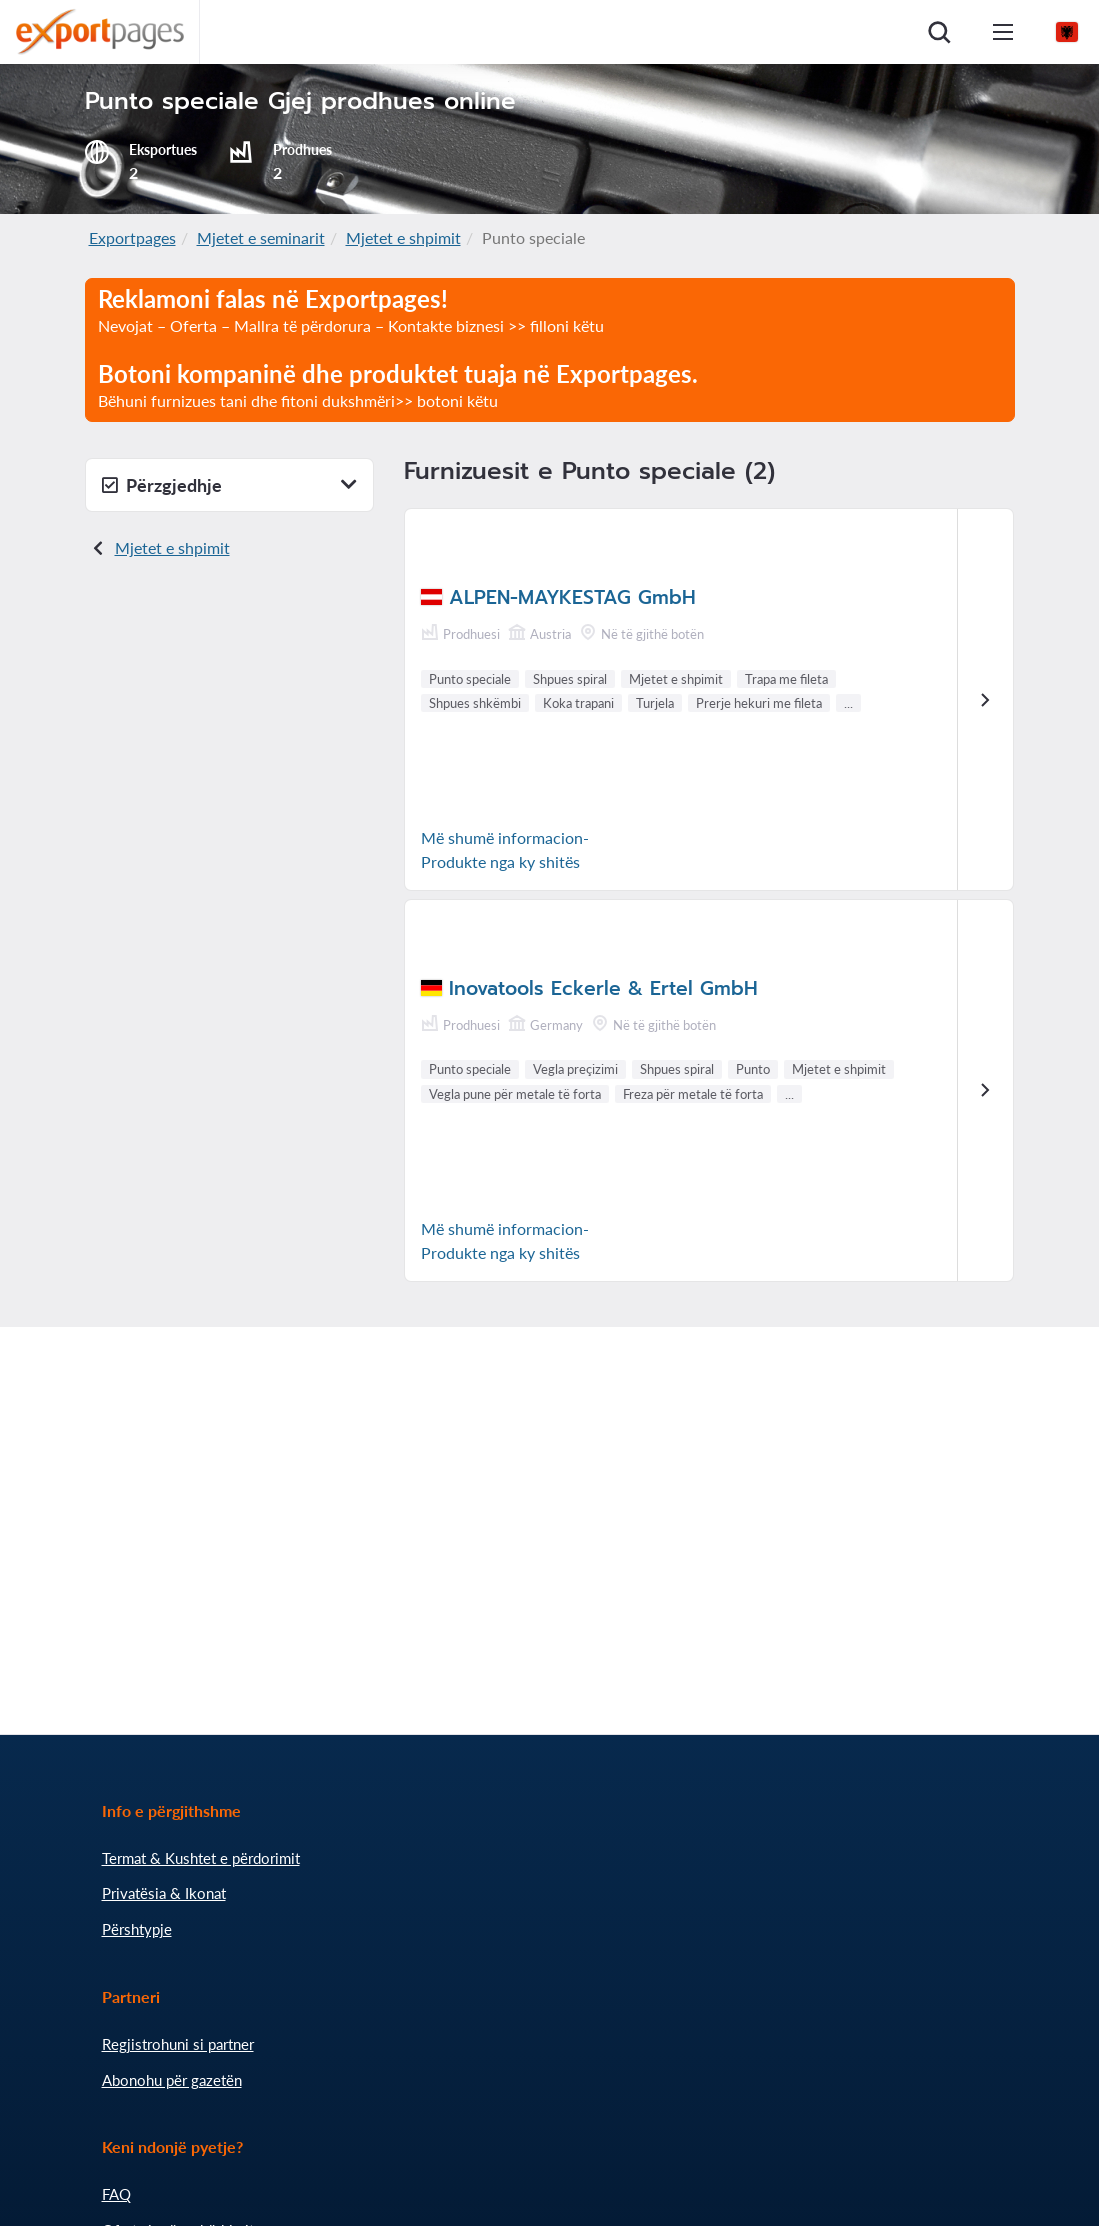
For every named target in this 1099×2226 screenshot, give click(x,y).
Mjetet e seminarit (261, 237)
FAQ (116, 2194)
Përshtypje (137, 1929)
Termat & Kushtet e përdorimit (201, 1858)
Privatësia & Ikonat (164, 1893)
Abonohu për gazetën (172, 2080)
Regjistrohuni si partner (178, 2044)
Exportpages (132, 237)
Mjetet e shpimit (403, 237)
